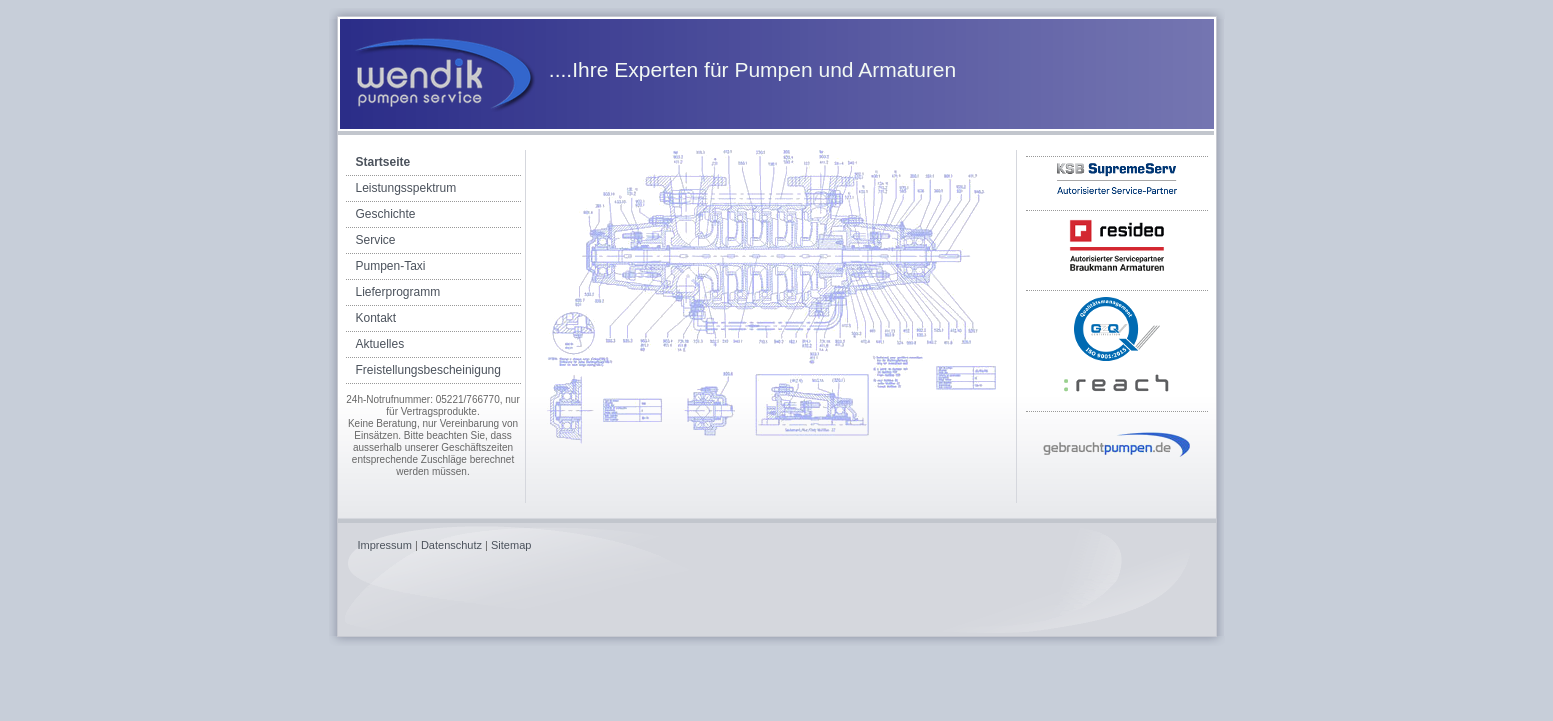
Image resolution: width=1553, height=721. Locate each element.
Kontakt (376, 318)
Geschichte (386, 214)
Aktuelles (380, 344)
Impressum (385, 545)
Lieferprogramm (398, 292)
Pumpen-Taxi (391, 266)
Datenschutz (451, 545)
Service (376, 240)
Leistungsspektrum (406, 188)
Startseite (383, 162)
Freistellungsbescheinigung (428, 370)
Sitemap (511, 545)
